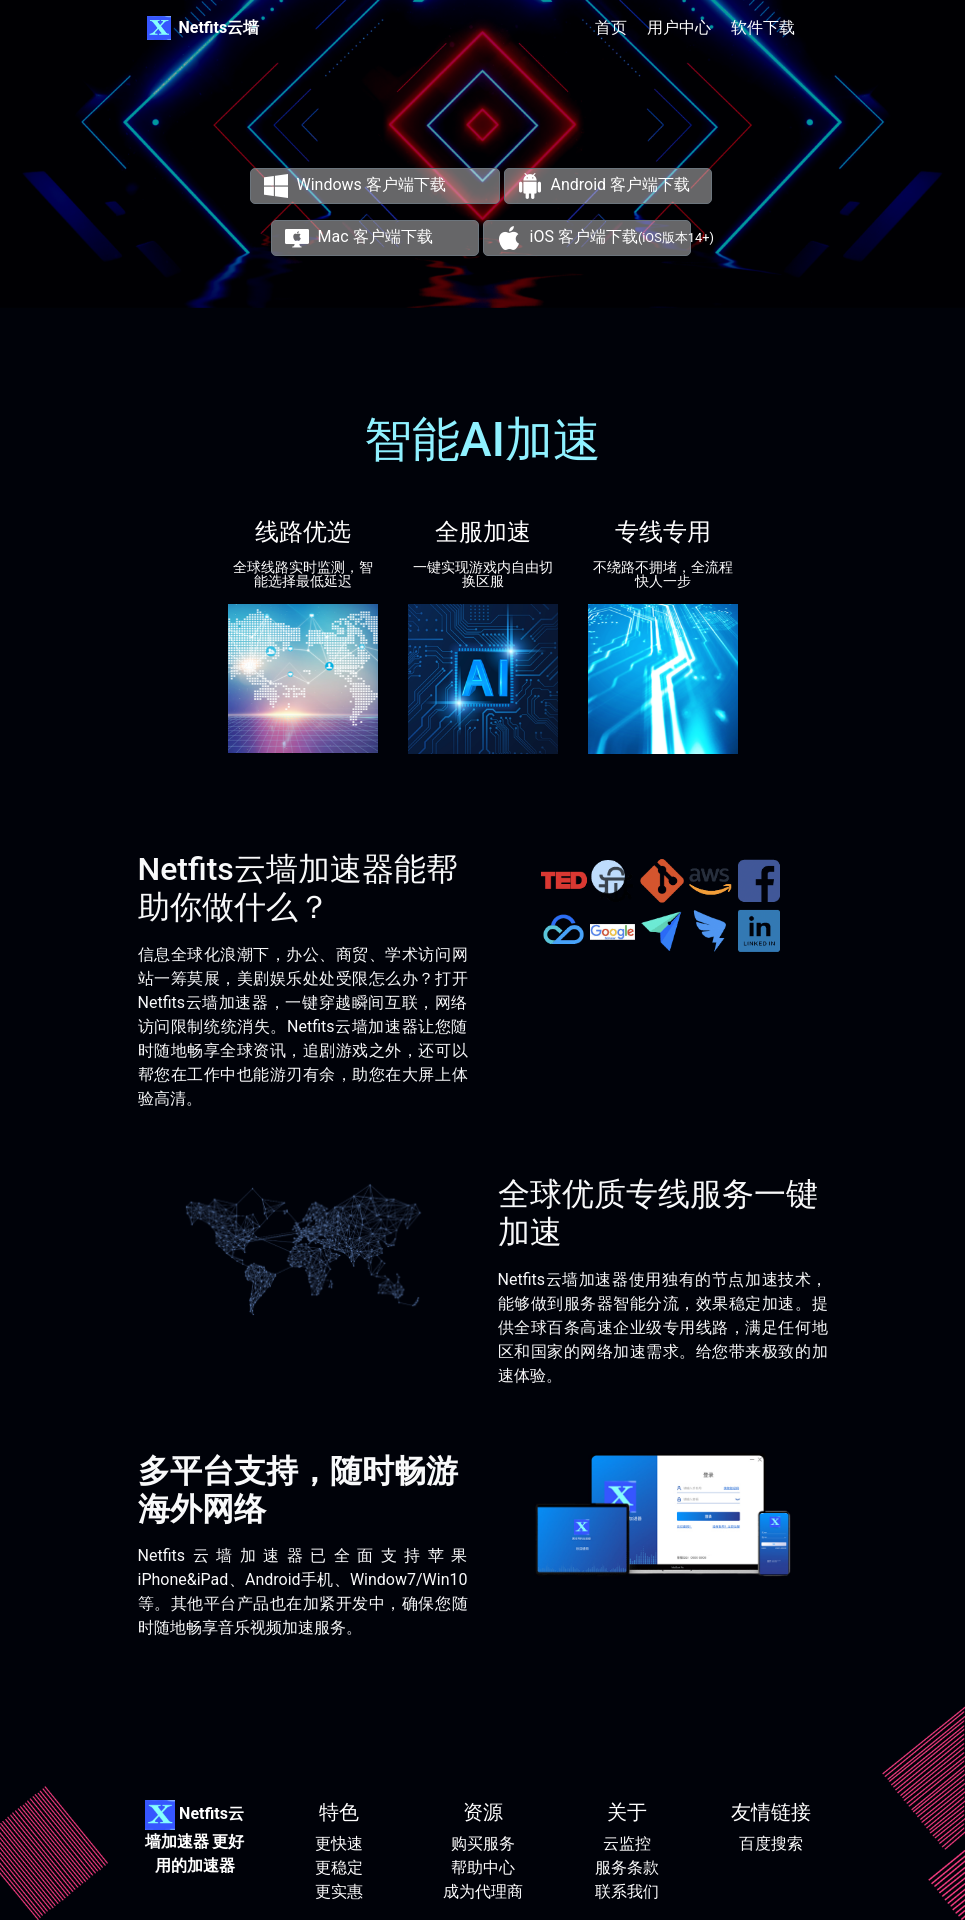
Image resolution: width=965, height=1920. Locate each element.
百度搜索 (771, 1843)
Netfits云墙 (219, 27)
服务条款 (627, 1867)
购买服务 (483, 1843)
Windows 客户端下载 (354, 184)
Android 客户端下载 (604, 184)
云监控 (627, 1843)
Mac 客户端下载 (358, 236)
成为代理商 (483, 1891)
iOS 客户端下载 (605, 236)
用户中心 (679, 27)
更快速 (339, 1843)
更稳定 (339, 1867)
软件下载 (763, 27)
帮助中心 (483, 1867)
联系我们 (627, 1891)
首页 (611, 27)
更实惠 (339, 1891)
